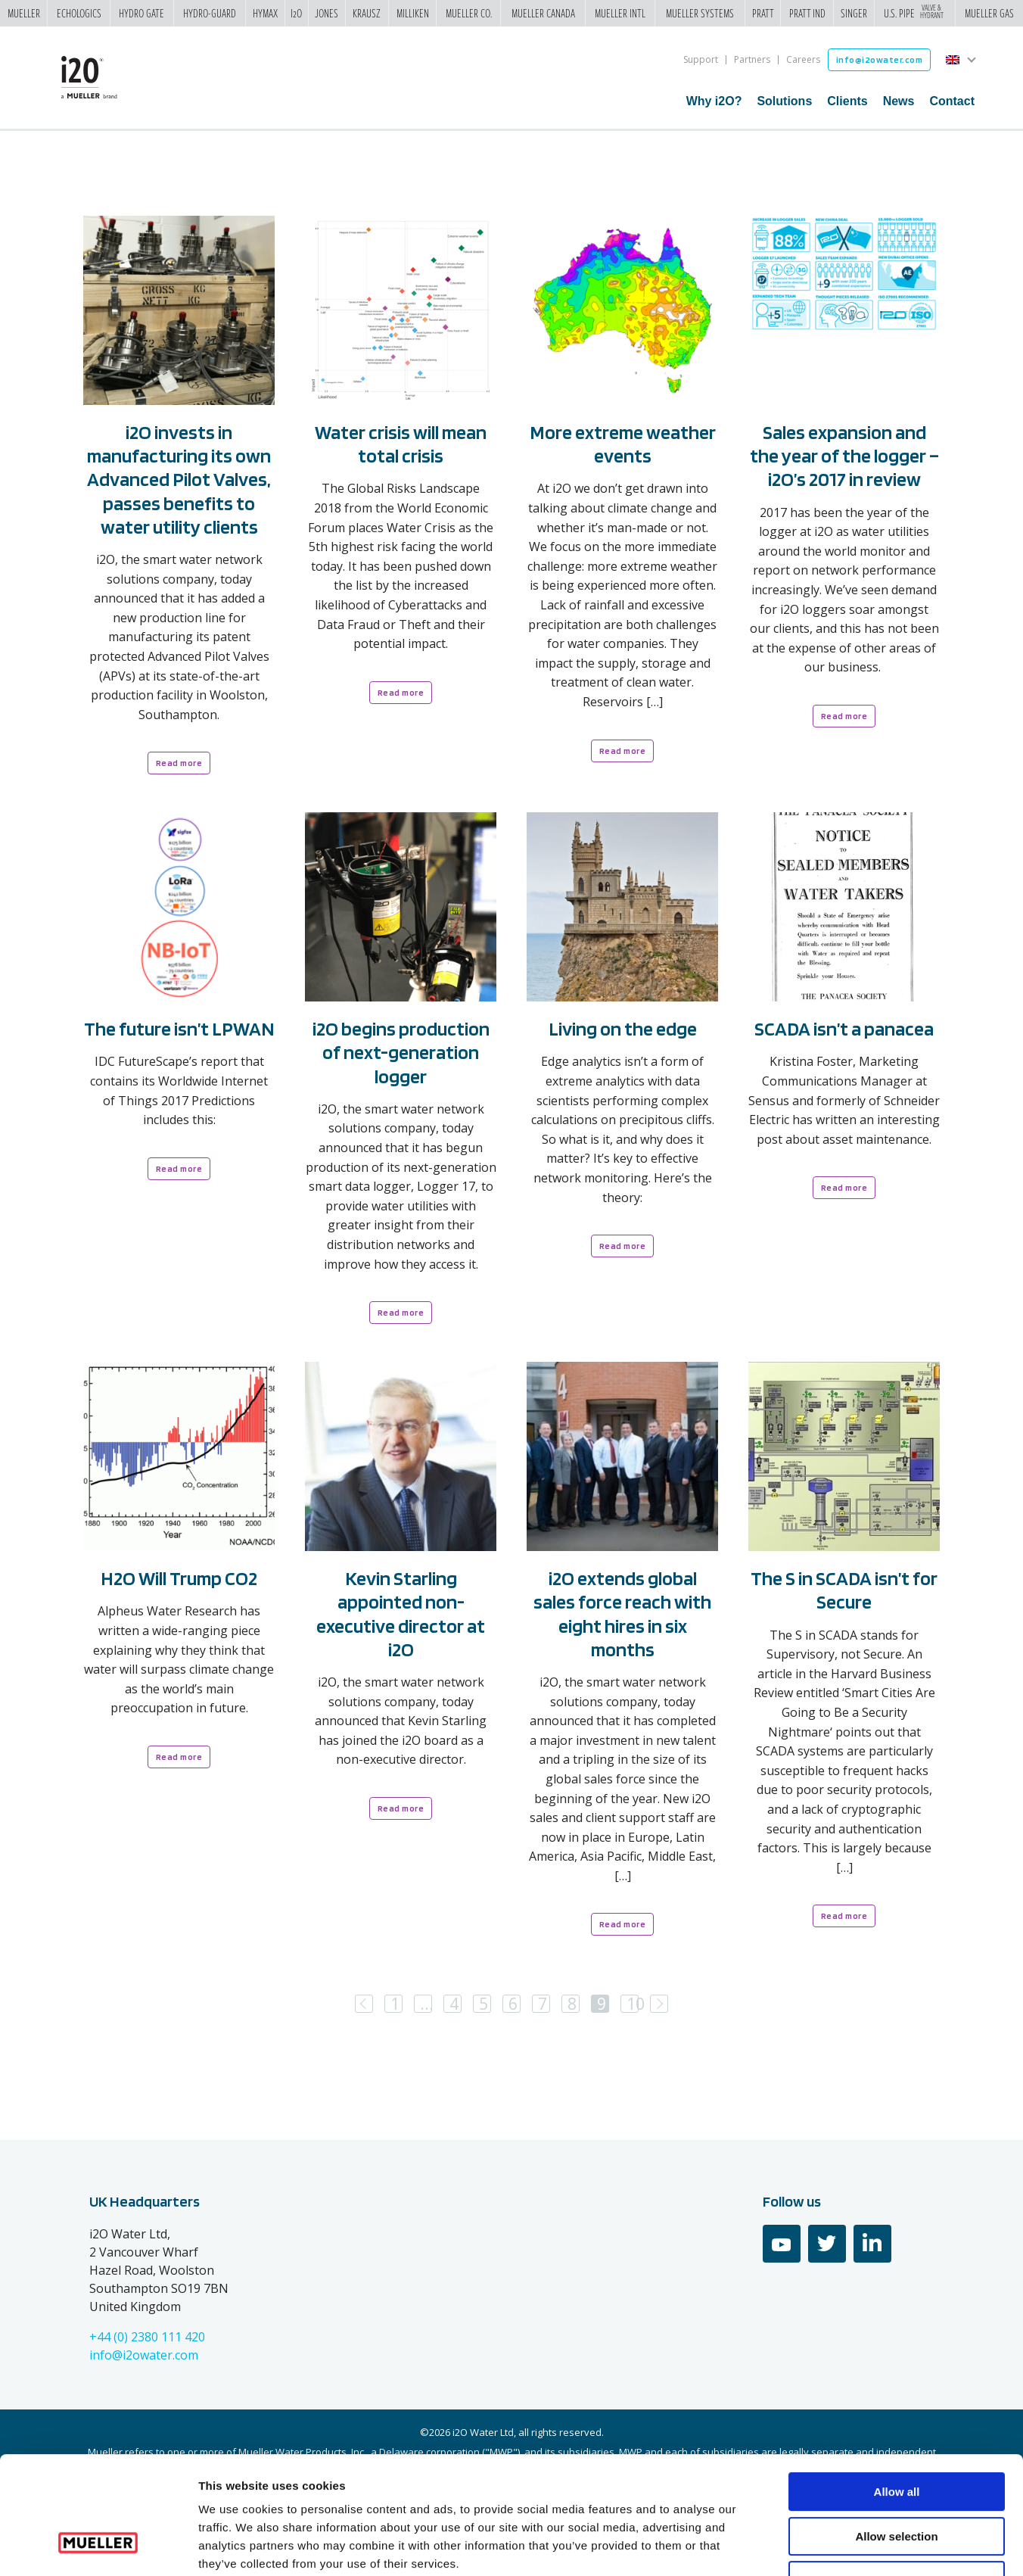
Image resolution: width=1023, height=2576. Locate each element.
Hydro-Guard (209, 13)
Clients (847, 101)
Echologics (79, 13)
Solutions (784, 101)
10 (633, 2004)
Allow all (897, 2390)
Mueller (24, 13)
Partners (752, 59)
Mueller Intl (620, 13)
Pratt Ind (807, 13)
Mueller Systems (700, 13)
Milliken (412, 13)
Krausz (367, 13)
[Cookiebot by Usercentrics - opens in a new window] (98, 2546)
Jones (326, 13)
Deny (897, 2479)
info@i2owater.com (879, 59)
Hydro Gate (141, 13)
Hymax (265, 13)
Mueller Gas (989, 13)
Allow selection (896, 2435)
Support (700, 59)
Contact (952, 101)
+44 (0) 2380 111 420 (147, 2336)
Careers (803, 59)
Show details (794, 2546)
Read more (179, 762)
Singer (854, 13)
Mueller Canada (543, 13)
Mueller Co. (469, 13)
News (899, 101)
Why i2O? (714, 101)
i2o (296, 13)
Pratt (763, 13)
